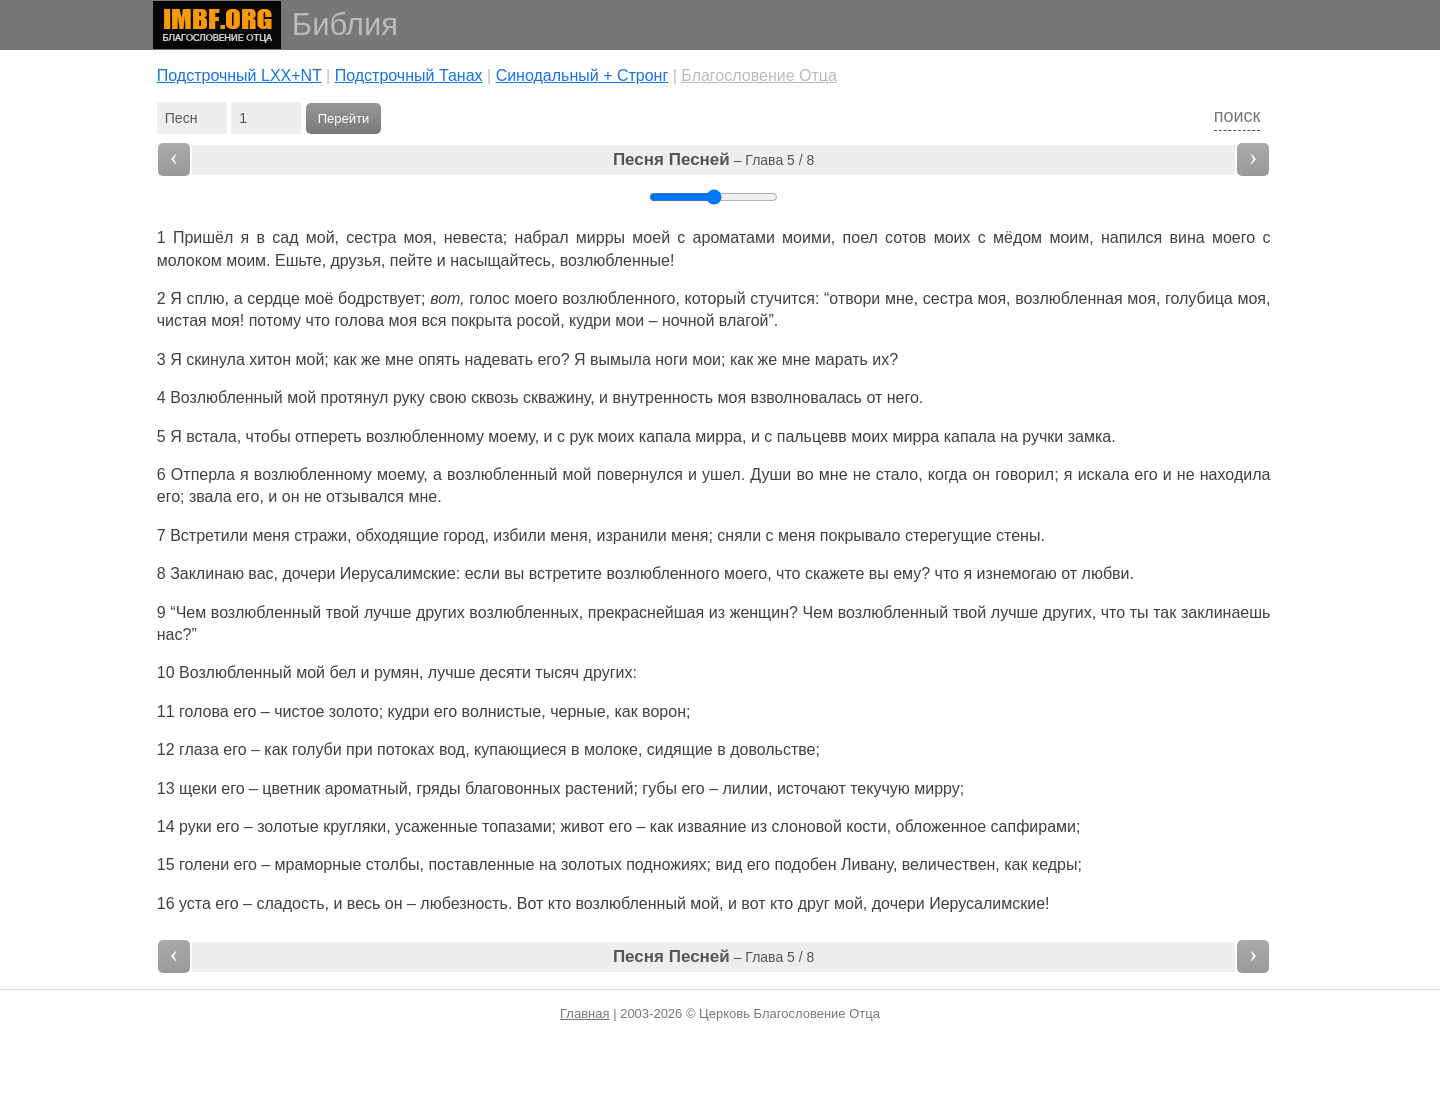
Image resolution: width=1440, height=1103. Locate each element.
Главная (584, 1013)
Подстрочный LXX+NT (239, 75)
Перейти (344, 118)
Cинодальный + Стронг (582, 75)
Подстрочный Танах (409, 75)
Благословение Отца (759, 75)
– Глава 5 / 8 (713, 159)
